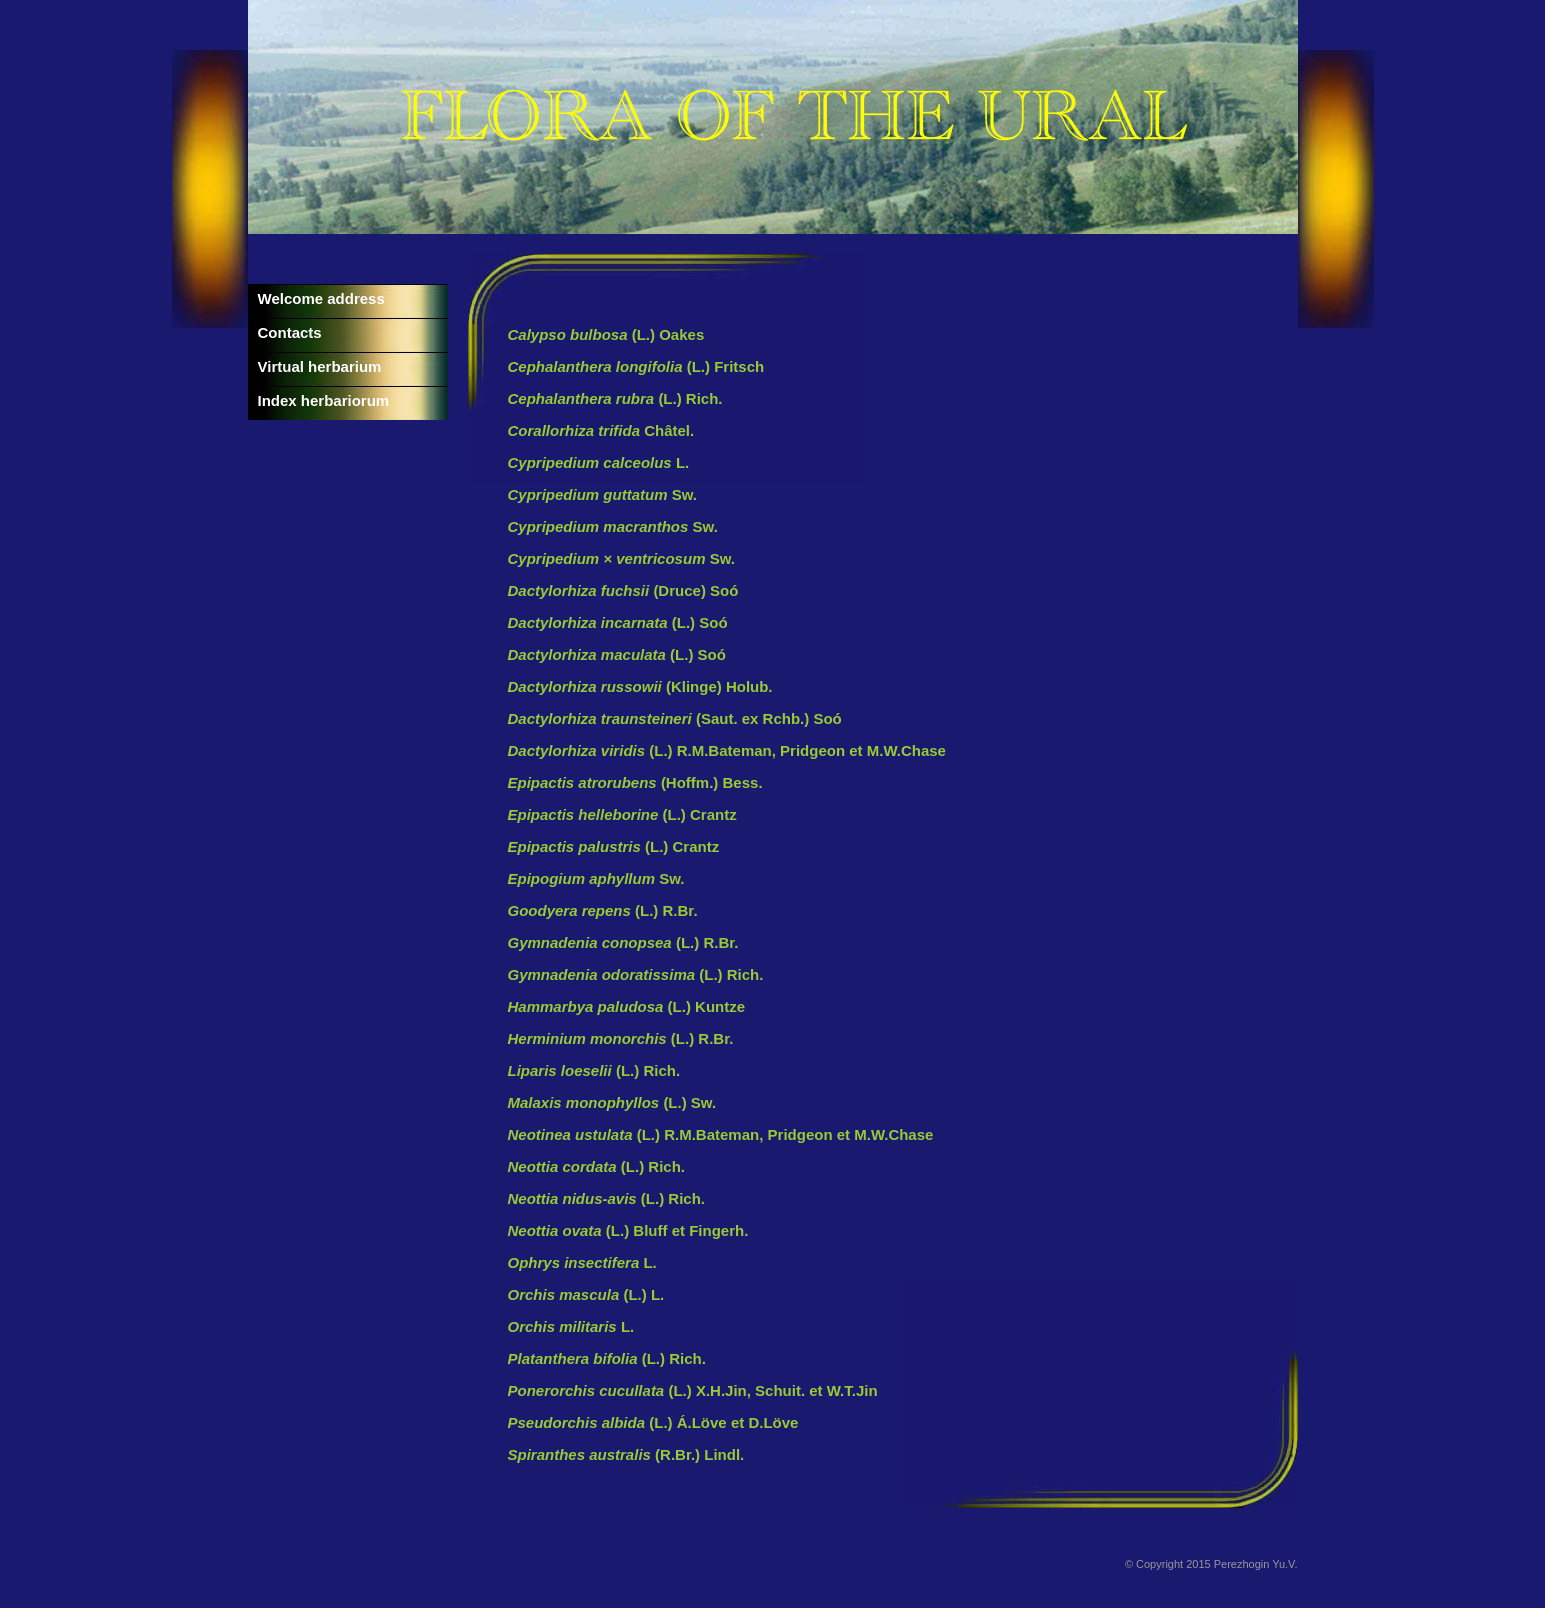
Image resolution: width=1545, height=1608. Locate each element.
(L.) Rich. (615, 398)
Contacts (290, 332)
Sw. (602, 494)
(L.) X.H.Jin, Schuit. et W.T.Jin (693, 1390)
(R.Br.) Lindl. (626, 1454)
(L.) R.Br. (603, 910)
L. (599, 462)
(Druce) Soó (623, 590)
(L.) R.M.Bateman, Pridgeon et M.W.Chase (727, 750)
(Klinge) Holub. (640, 686)
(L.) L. (586, 1294)
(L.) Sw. (612, 1102)
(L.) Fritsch (636, 366)
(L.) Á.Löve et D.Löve (653, 1422)
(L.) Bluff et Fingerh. (628, 1230)
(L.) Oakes (606, 334)
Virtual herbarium (320, 366)
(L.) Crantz (622, 814)
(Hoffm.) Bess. (635, 782)
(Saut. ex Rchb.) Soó (675, 718)
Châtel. (601, 430)
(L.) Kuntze (627, 1006)
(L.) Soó (618, 622)
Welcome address (321, 298)
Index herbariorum (324, 400)
